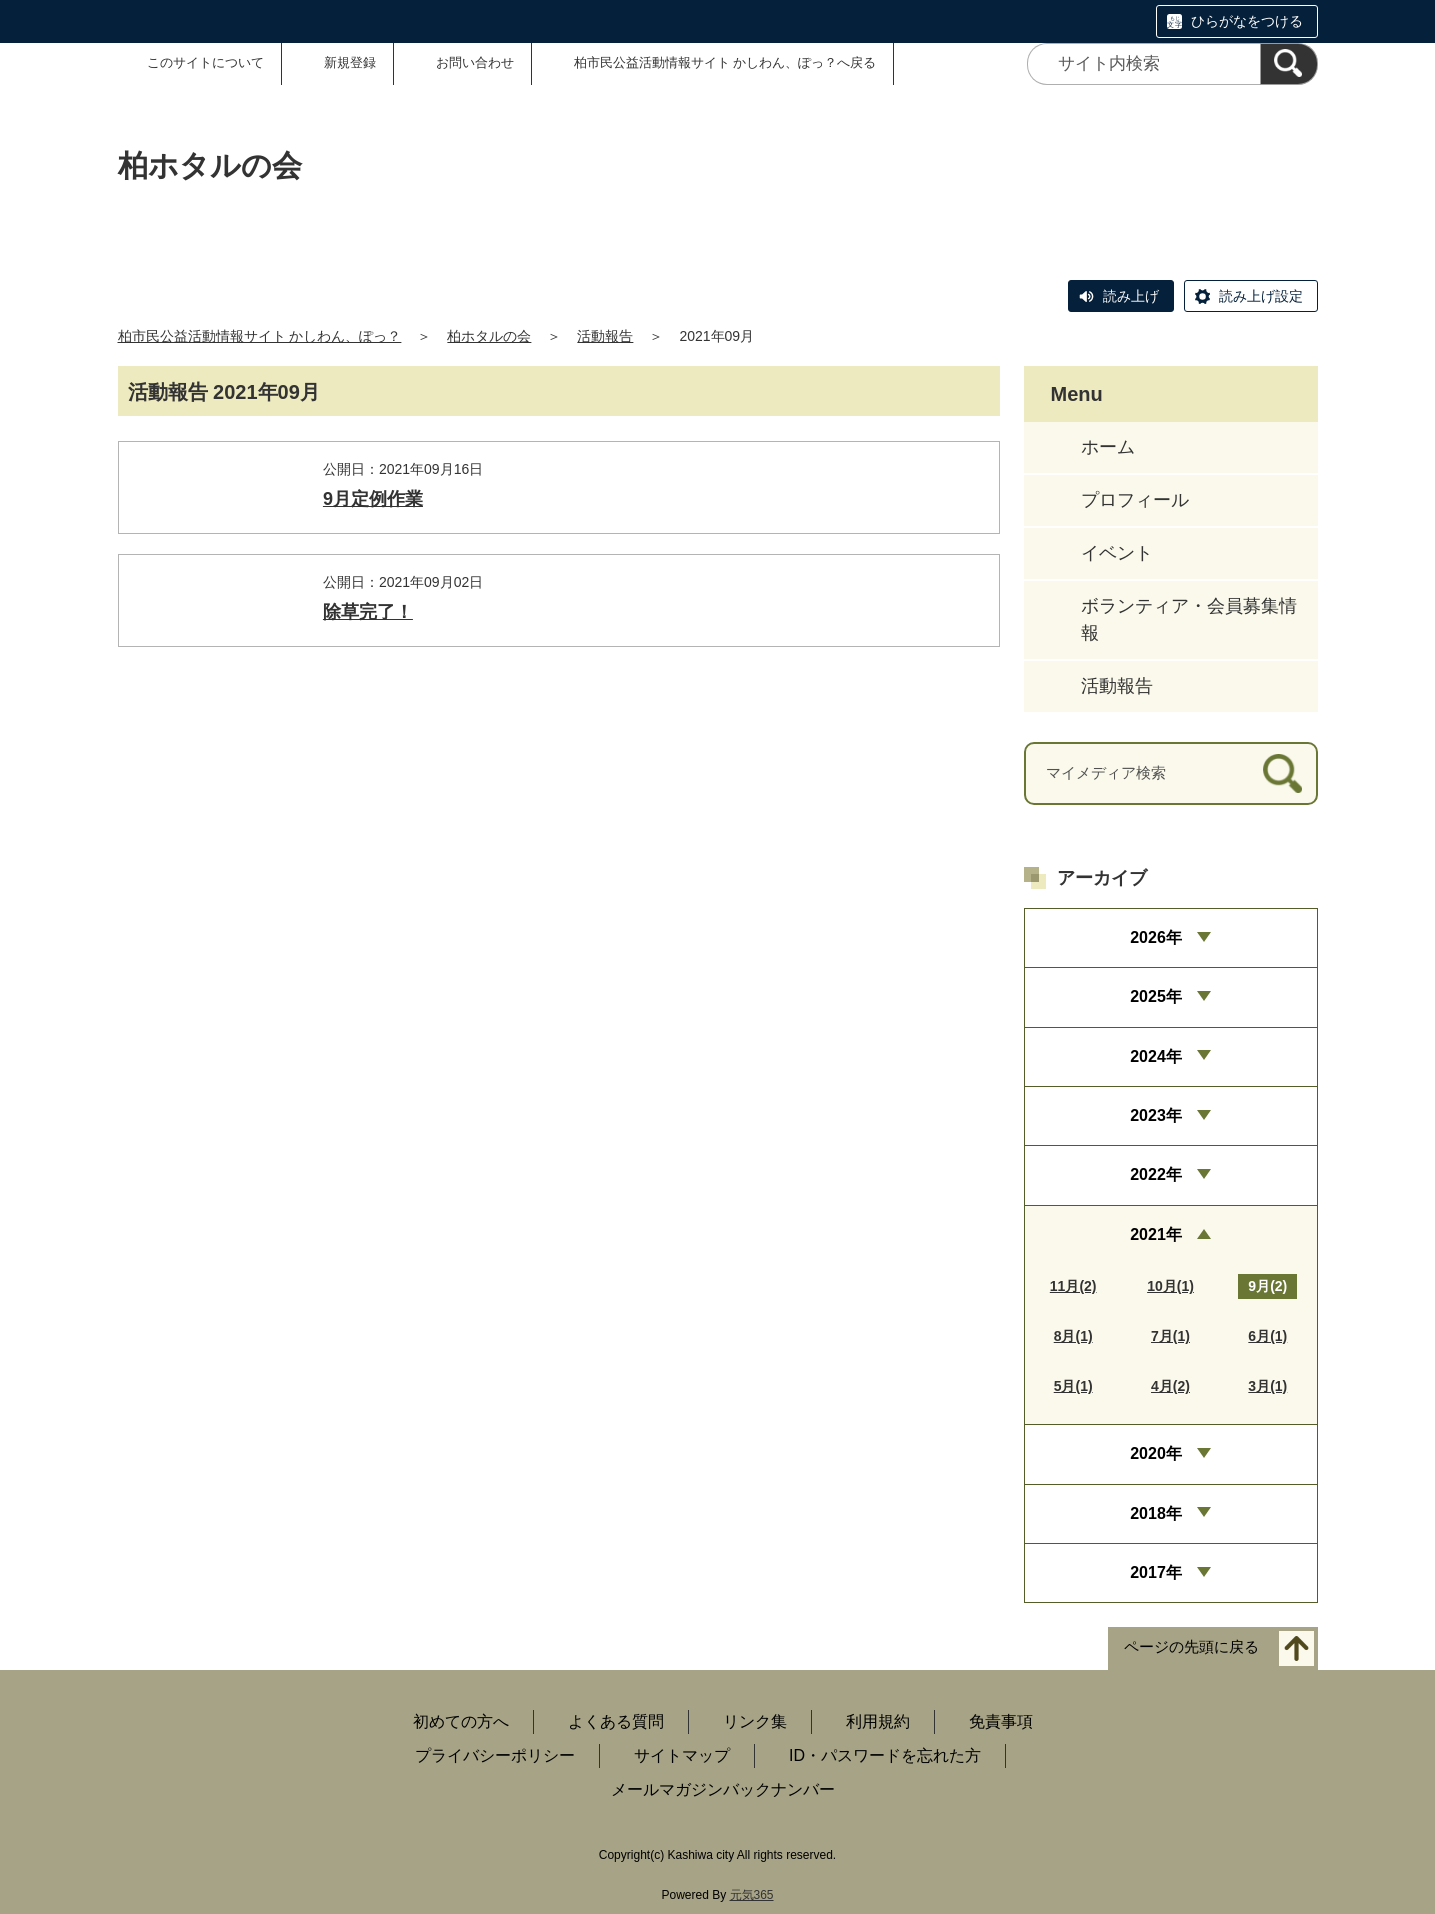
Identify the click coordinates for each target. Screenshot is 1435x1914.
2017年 (1156, 1572)
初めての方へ (461, 1721)
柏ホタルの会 (489, 336)
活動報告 (605, 336)
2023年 (1156, 1115)
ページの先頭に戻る (1191, 1647)
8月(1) (1073, 1336)
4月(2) (1170, 1386)
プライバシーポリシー (495, 1755)
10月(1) (1170, 1286)
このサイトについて (205, 62)
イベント (1117, 553)
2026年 (1156, 937)
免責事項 (1001, 1721)
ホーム (1108, 447)
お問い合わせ (475, 62)
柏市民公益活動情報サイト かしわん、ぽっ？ (260, 336)
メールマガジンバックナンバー (723, 1789)
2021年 (1156, 1234)
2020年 (1156, 1453)
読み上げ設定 (1261, 296)
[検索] (1289, 64)
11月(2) (1073, 1286)
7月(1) (1170, 1336)
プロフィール (1135, 500)
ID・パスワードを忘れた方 (885, 1755)
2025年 (1156, 996)
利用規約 (878, 1721)
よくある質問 (616, 1721)
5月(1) (1073, 1386)
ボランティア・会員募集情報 (1189, 619)
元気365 (752, 1895)
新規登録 (350, 62)
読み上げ (1131, 296)
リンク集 (755, 1721)
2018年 (1156, 1513)
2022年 (1156, 1174)
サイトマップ (682, 1755)
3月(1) (1267, 1386)
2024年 (1156, 1056)
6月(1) (1267, 1336)
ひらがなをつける (1247, 21)
